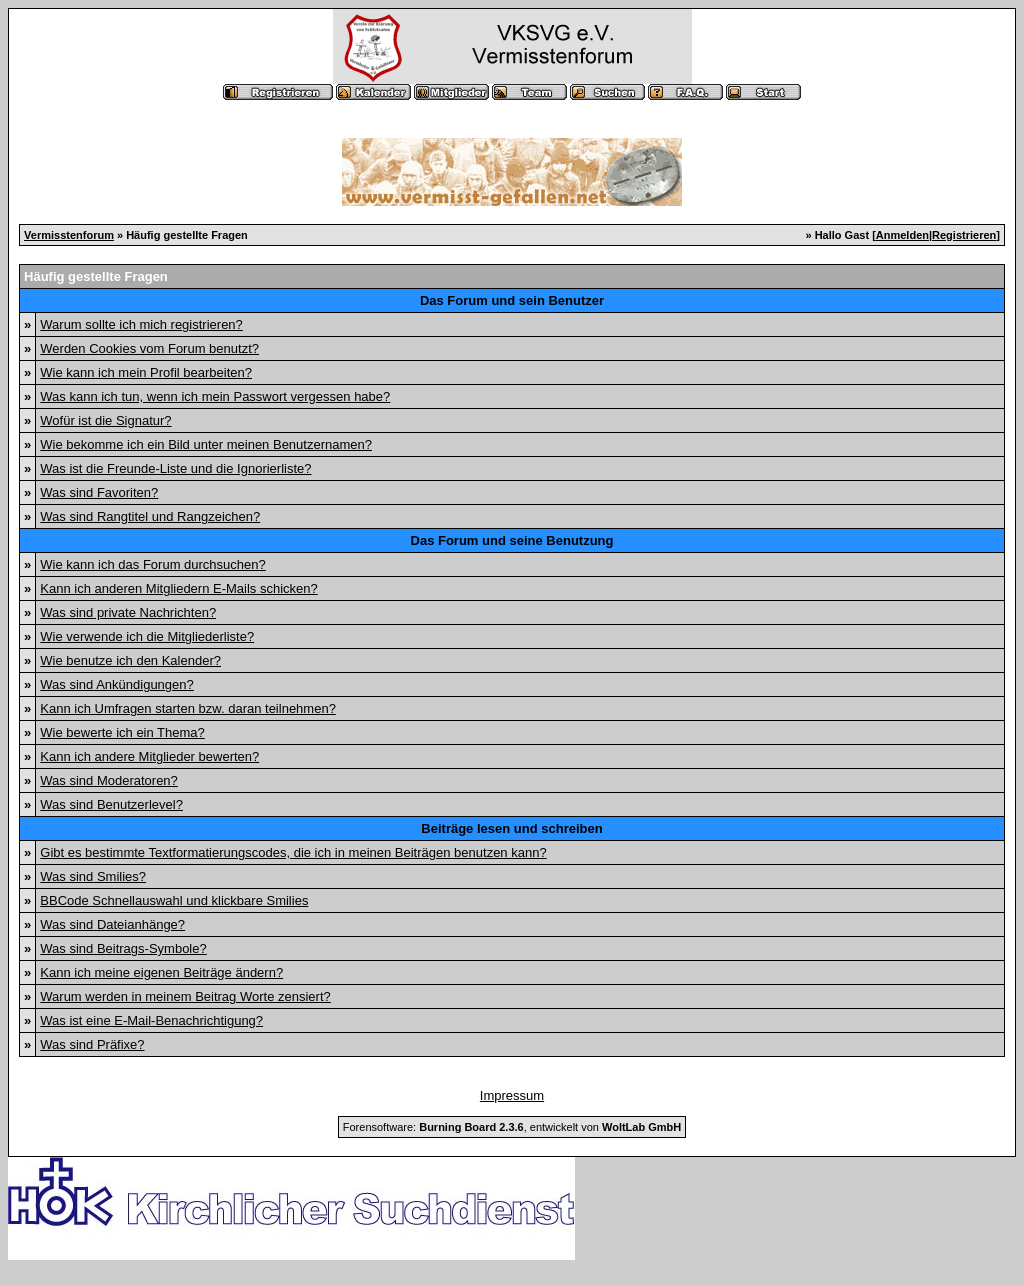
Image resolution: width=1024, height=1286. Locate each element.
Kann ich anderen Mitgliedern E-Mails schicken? (178, 588)
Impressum (512, 1095)
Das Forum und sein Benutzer (512, 300)
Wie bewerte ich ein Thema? (122, 732)
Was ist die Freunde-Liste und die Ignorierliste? (175, 468)
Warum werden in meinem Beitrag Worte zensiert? (185, 996)
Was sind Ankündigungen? (116, 684)
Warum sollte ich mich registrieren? (141, 324)
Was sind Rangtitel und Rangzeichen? (150, 516)
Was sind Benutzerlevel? (111, 804)
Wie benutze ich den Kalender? (130, 660)
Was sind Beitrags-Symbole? (123, 948)
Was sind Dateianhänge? (112, 924)
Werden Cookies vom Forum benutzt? (149, 348)
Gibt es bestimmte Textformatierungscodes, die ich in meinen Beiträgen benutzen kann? (293, 852)
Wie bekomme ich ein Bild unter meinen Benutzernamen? (206, 444)
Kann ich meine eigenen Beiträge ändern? (161, 972)
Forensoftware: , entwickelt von (512, 1127)
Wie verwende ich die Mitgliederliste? (147, 636)
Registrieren (964, 235)
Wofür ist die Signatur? (105, 420)
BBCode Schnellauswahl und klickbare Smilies (174, 900)
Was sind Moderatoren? (109, 780)
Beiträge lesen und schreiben (511, 828)
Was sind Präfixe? (92, 1044)
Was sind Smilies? (93, 876)
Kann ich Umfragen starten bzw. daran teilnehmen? (188, 708)
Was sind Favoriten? (99, 492)
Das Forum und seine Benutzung (512, 540)
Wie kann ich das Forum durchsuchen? (152, 564)
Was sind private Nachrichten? (128, 612)
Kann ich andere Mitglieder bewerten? (149, 756)
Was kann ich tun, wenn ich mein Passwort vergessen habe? (215, 396)
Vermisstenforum (69, 235)
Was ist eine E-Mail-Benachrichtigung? (151, 1020)
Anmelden (902, 235)
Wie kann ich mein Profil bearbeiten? (146, 372)
